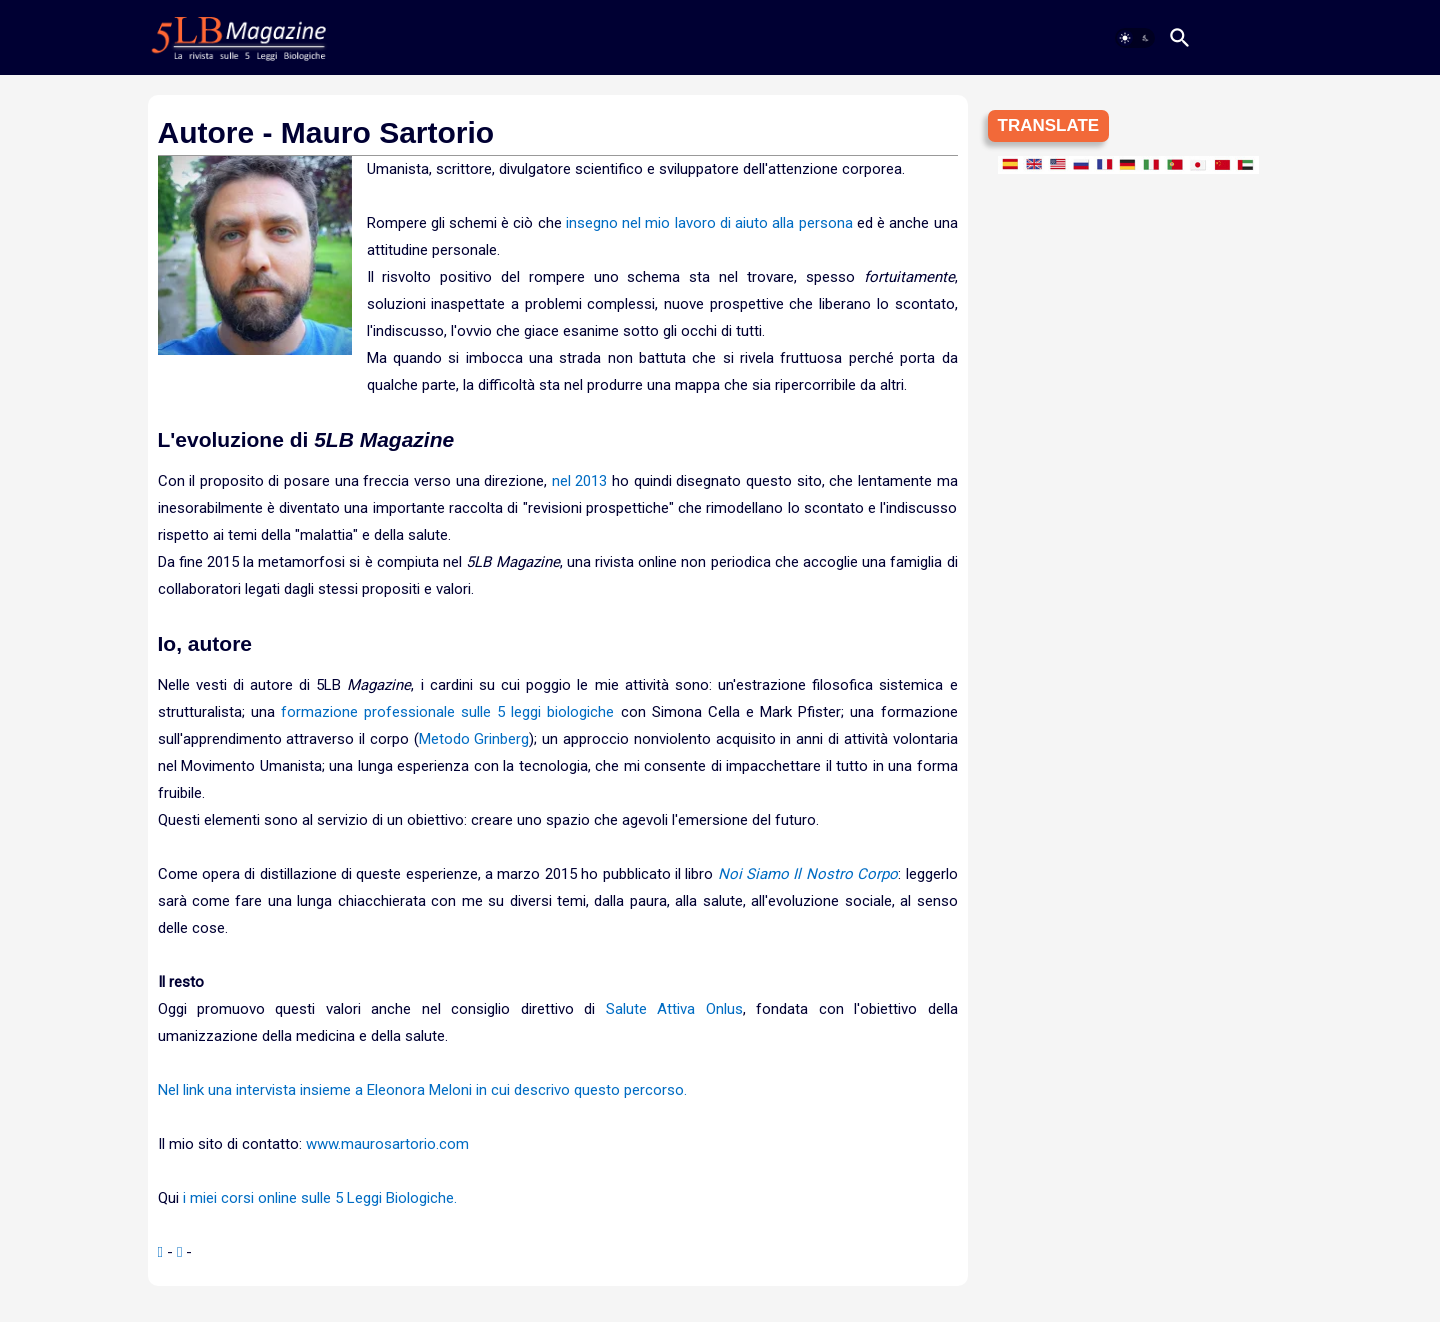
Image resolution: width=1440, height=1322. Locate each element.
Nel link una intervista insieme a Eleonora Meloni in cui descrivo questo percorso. (422, 1090)
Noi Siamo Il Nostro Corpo (808, 874)
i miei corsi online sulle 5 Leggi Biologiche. (320, 1198)
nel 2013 (580, 481)
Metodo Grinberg (474, 739)
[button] (1135, 38)
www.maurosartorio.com (387, 1144)
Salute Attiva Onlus (674, 1009)
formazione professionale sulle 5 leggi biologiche (448, 712)
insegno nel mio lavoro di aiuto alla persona (709, 223)
